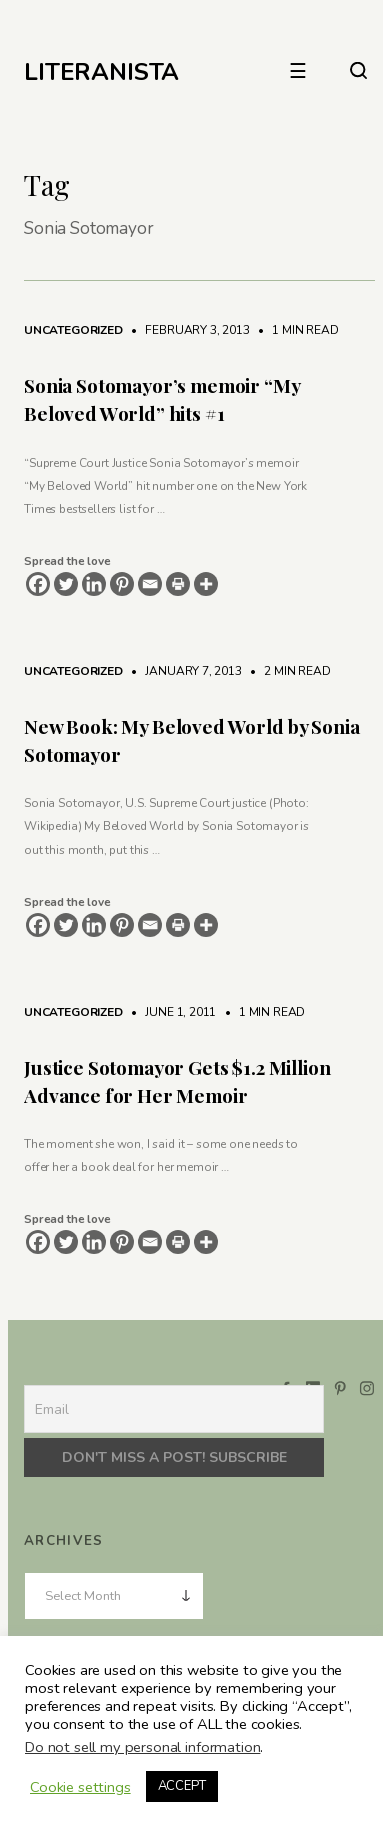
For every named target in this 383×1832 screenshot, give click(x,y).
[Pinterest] (122, 584)
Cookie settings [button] (80, 1787)
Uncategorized (73, 330)
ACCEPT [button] (182, 1786)
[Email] (150, 584)
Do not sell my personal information (142, 1747)
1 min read (295, 330)
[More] (206, 584)
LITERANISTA (101, 72)
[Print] (178, 584)
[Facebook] (38, 584)
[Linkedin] (94, 584)
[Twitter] (66, 584)
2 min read (288, 671)
